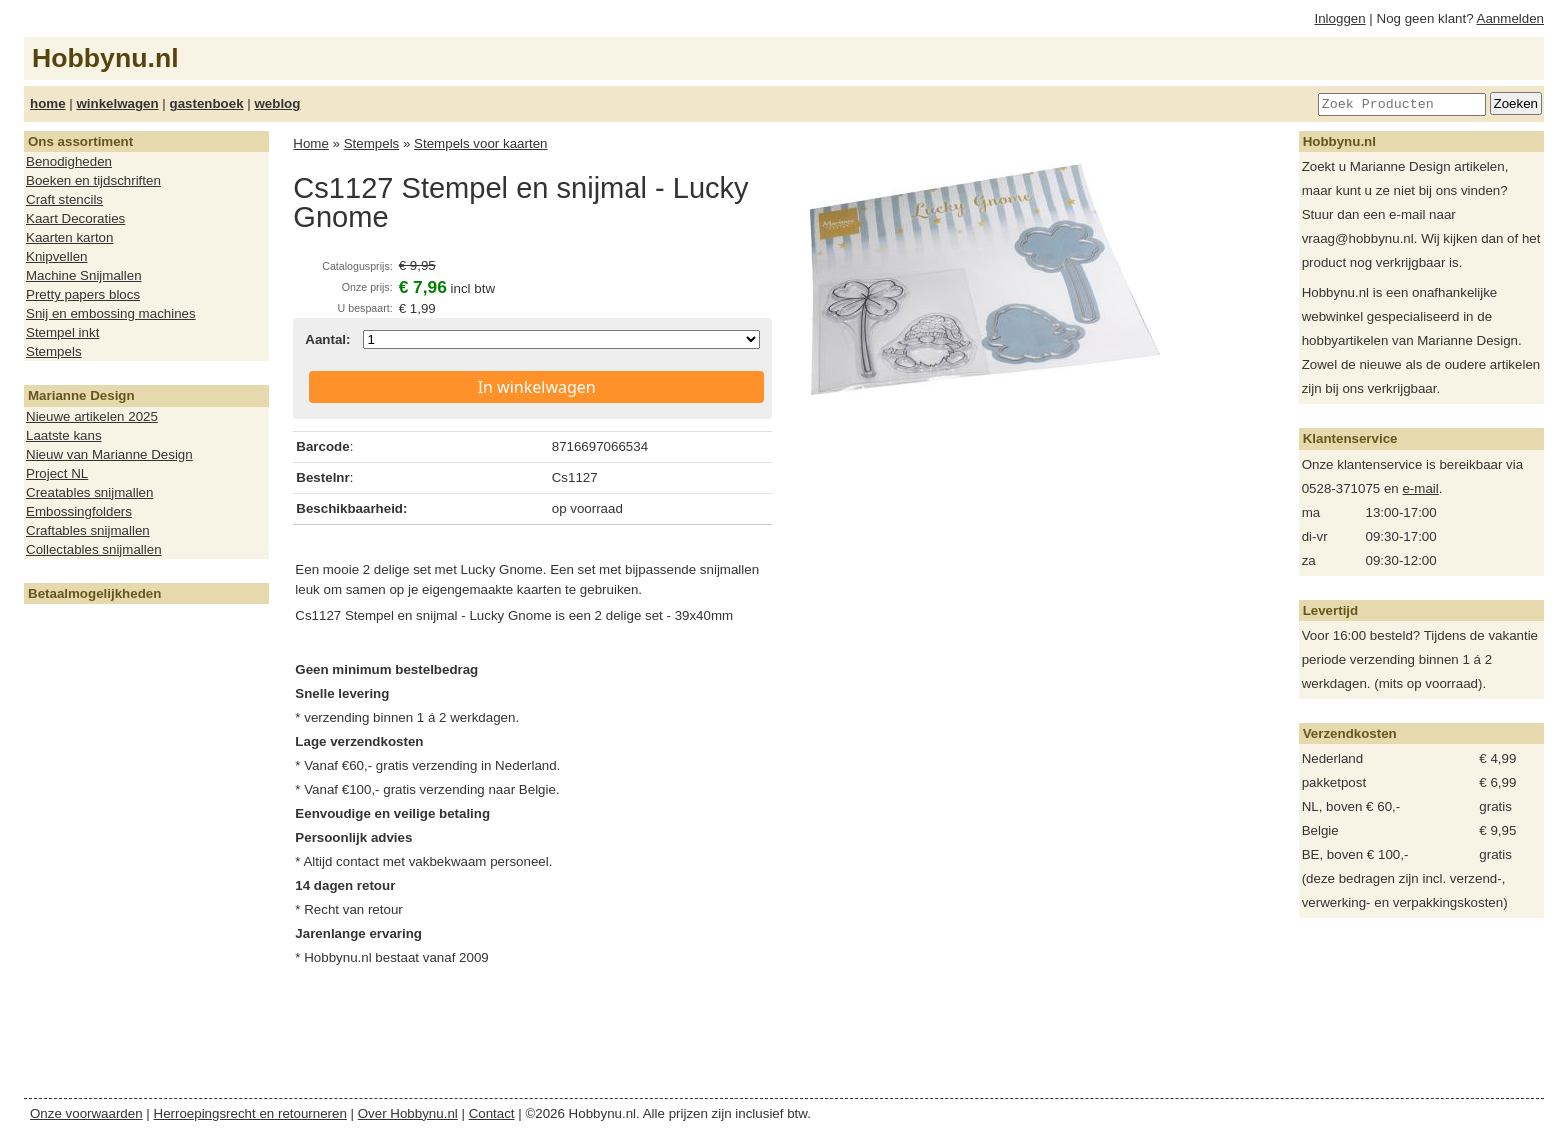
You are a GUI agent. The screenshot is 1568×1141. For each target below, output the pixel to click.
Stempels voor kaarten (480, 143)
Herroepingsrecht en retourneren (250, 1113)
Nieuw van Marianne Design (109, 454)
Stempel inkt (62, 332)
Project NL (57, 473)
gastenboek (207, 103)
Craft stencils (64, 199)
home (48, 103)
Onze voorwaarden (86, 1113)
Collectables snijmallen (94, 549)
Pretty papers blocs (83, 294)
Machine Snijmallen (84, 275)
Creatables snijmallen (89, 492)
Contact (492, 1113)
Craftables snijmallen (88, 530)
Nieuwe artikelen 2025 (92, 416)
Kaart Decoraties (75, 218)
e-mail (1420, 488)
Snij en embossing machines (111, 313)
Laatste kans (64, 435)
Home (311, 143)
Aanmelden (1510, 18)
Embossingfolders (79, 511)
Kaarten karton (69, 237)
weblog (277, 103)
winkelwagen (117, 103)
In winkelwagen (537, 387)
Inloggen (1340, 18)
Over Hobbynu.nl (408, 1113)
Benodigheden (69, 161)
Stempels (54, 351)
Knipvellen (57, 256)
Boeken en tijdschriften (93, 180)
